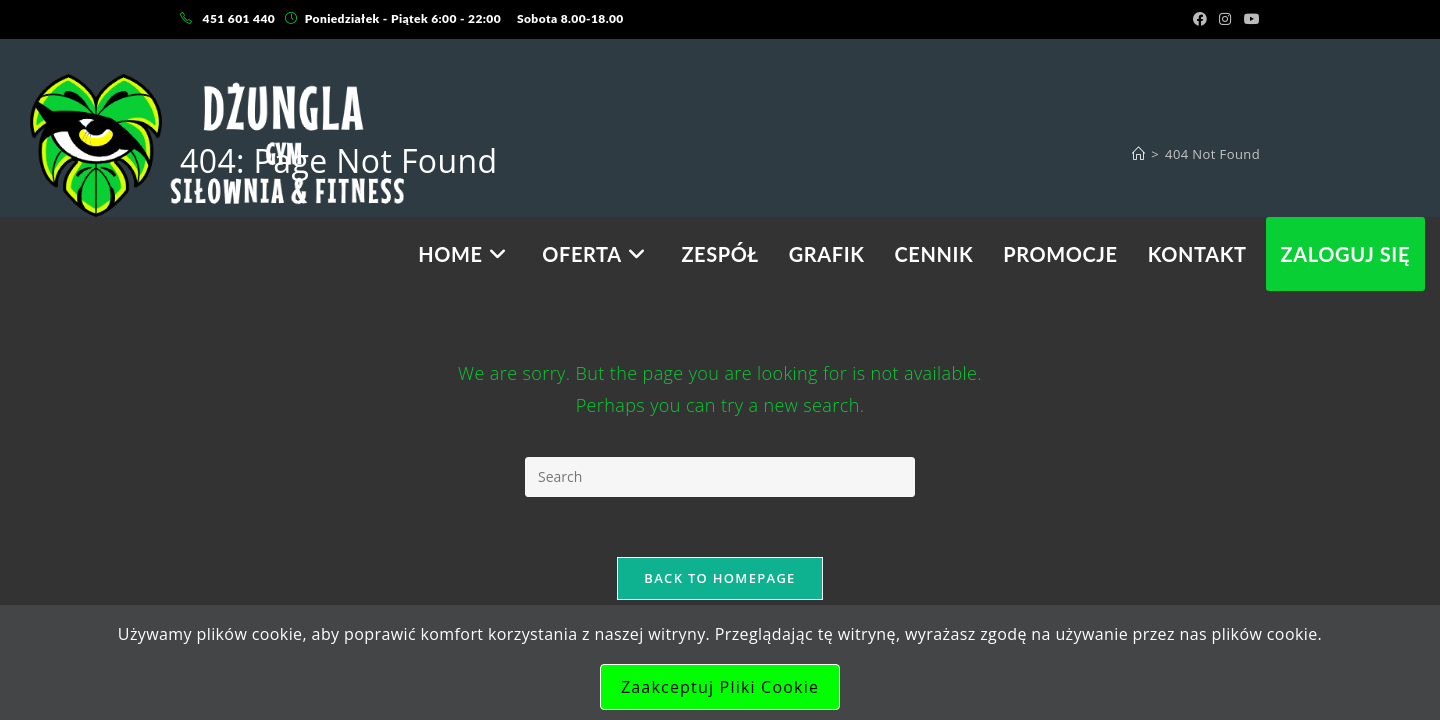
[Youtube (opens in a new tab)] (1249, 19)
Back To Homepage (719, 578)
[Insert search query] (720, 477)
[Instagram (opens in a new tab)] (1225, 19)
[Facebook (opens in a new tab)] (1200, 19)
